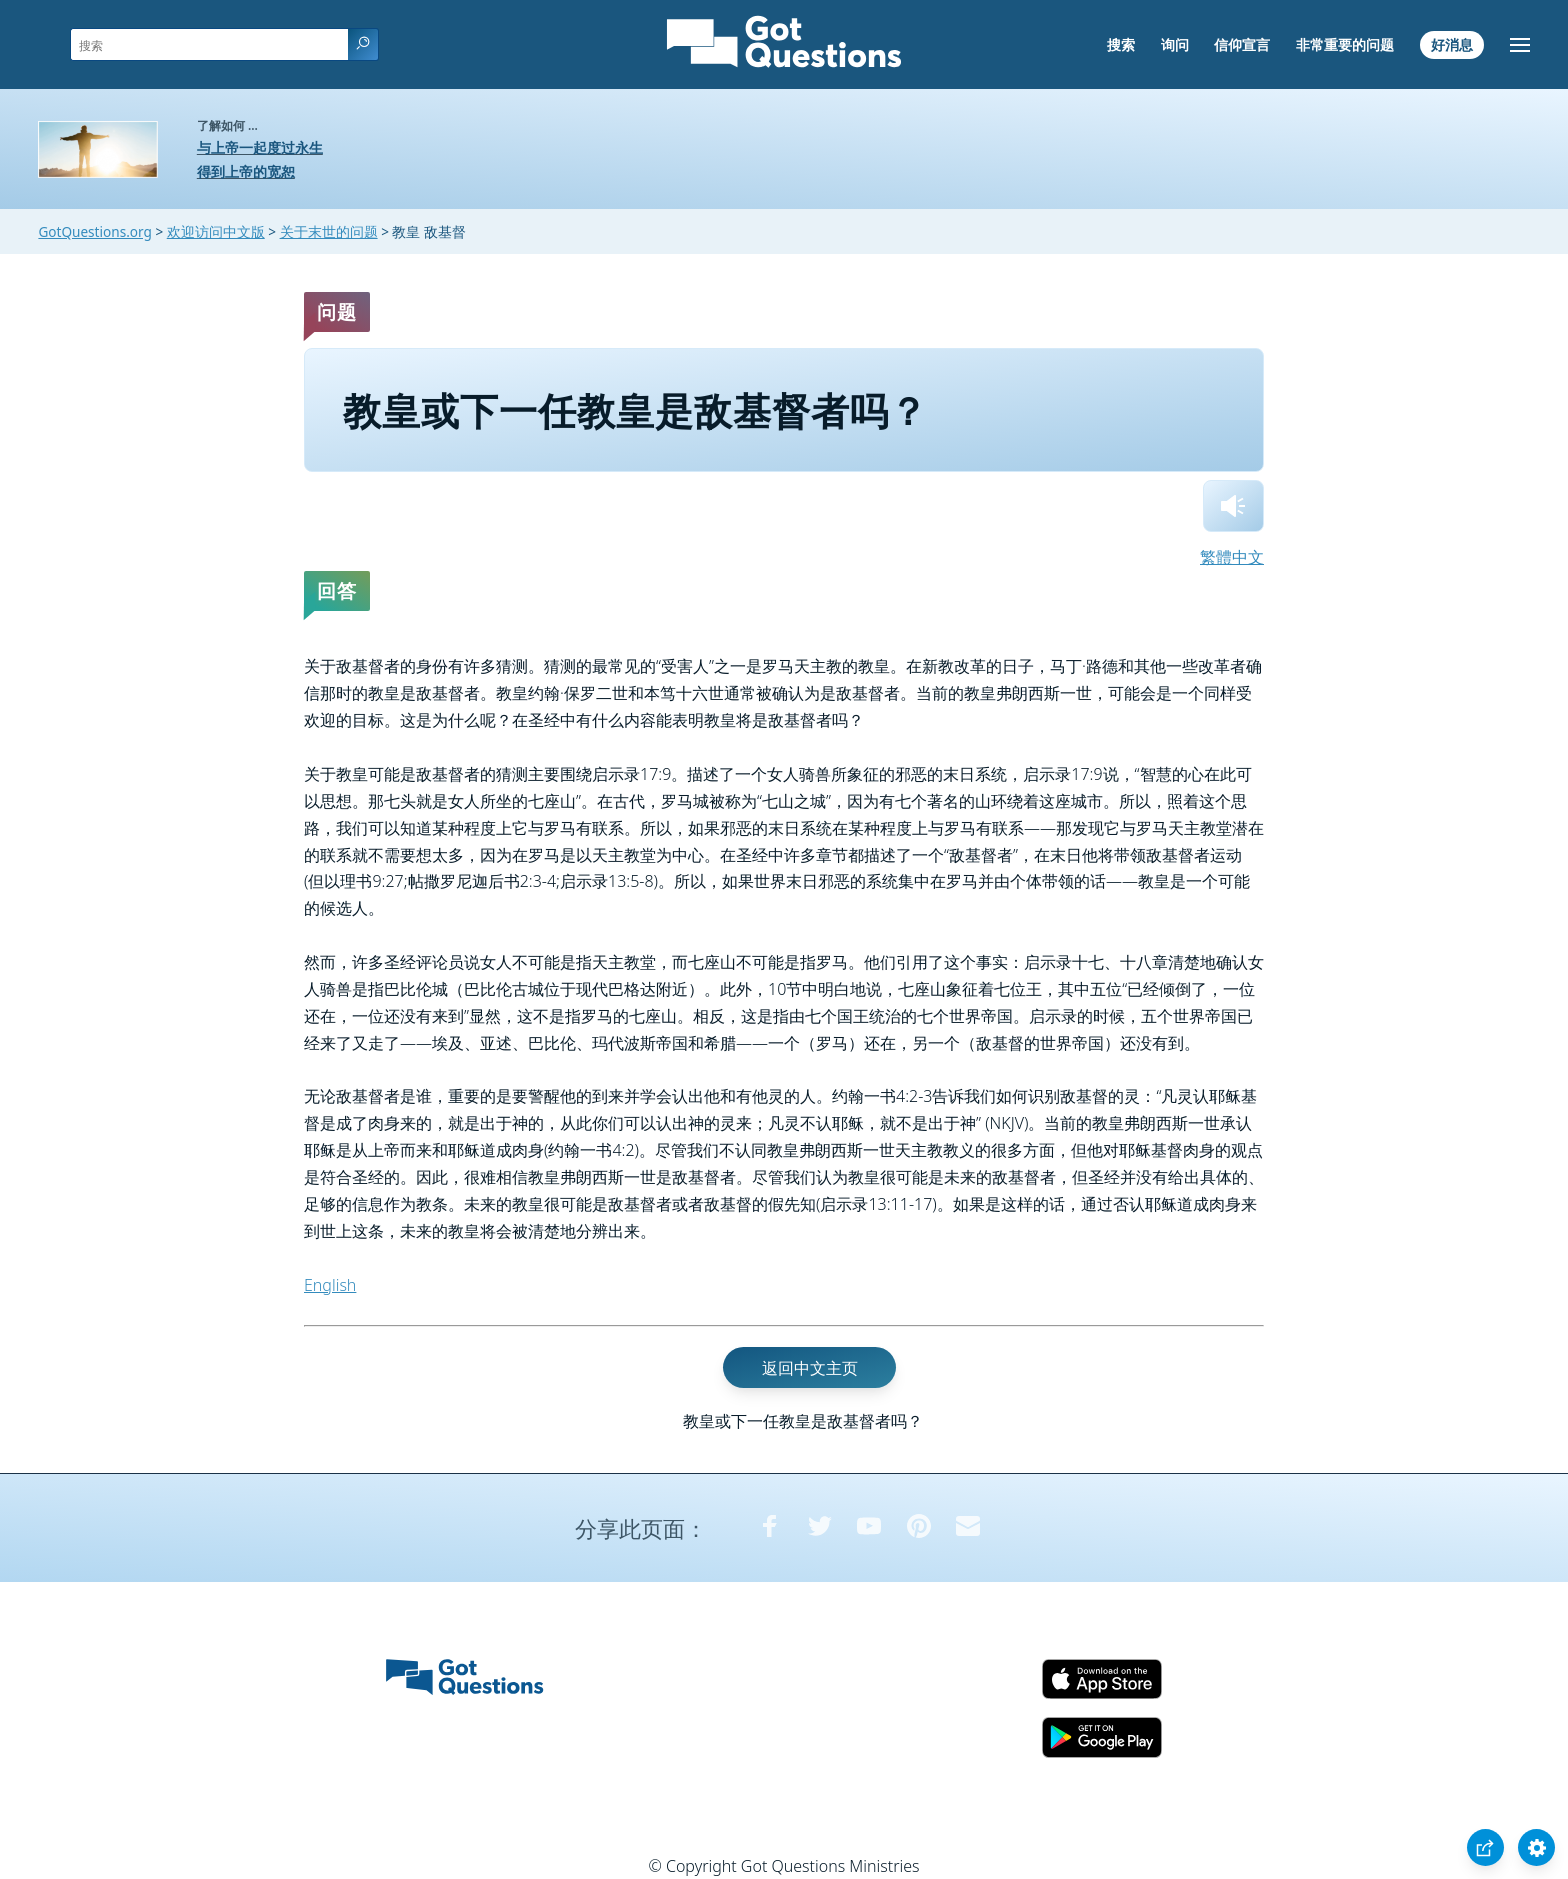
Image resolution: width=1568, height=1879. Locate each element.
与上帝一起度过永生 (260, 147)
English (330, 1285)
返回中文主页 (810, 1367)
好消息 (1452, 44)
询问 (1175, 44)
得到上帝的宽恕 (246, 171)
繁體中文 (1232, 557)
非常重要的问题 (1345, 44)
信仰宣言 (1242, 44)
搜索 (1121, 44)
